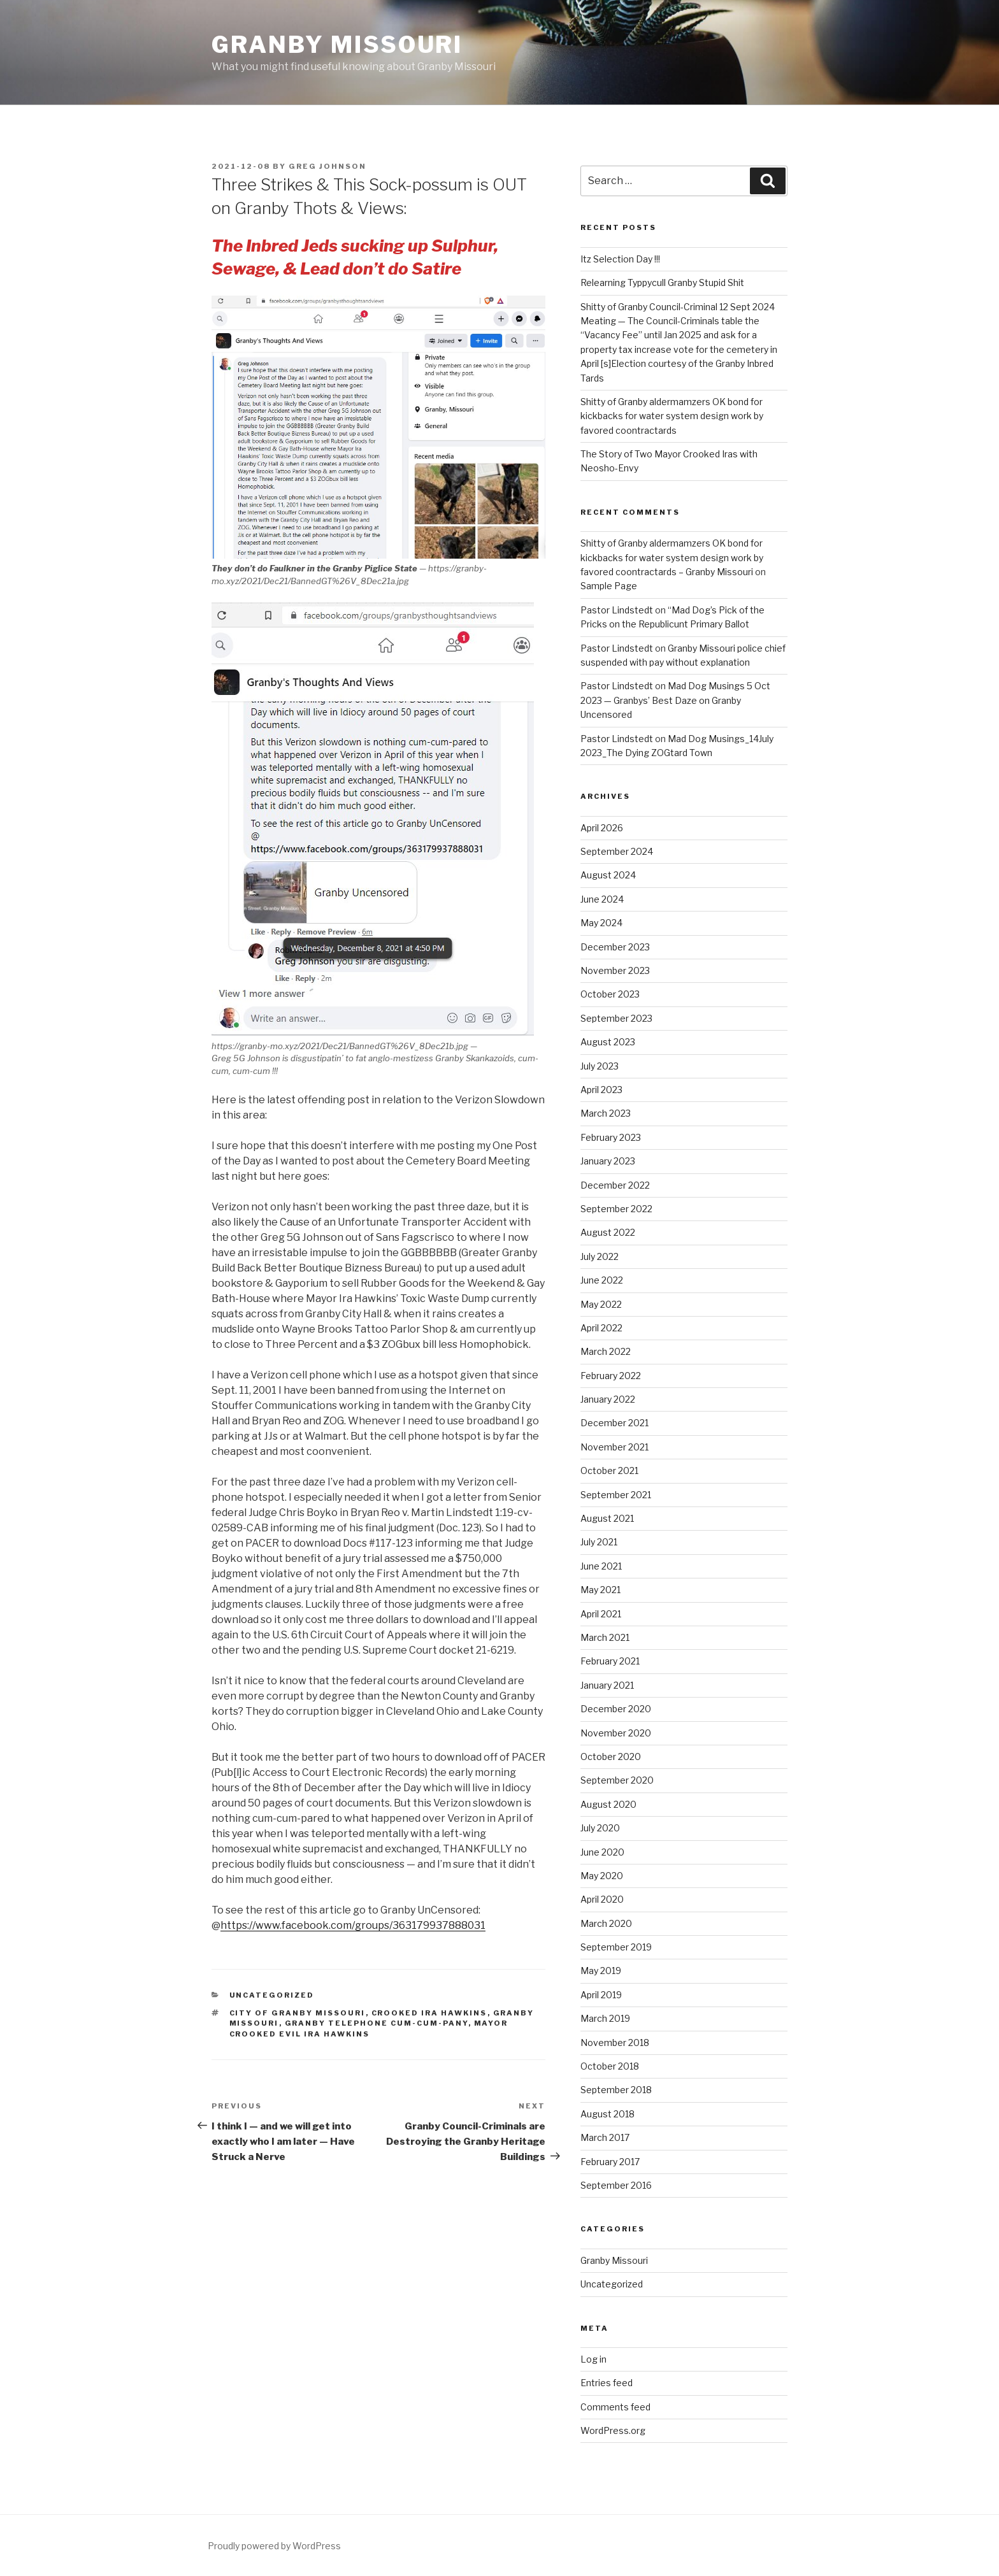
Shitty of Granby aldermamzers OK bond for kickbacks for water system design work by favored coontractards (671, 416)
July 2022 (599, 1256)
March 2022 (605, 1351)
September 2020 (617, 1780)
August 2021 (607, 1518)
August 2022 (607, 1232)
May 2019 (600, 1970)
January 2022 (607, 1399)
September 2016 (616, 2185)
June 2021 (601, 1566)
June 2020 (602, 1852)
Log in (593, 2359)
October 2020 (610, 1756)
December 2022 (615, 1185)
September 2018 (616, 2089)
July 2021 (598, 1541)
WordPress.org (612, 2430)
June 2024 (602, 899)
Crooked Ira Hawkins (429, 2012)
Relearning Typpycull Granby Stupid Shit (662, 282)
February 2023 (610, 1137)
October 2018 (609, 2066)
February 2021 (610, 1661)
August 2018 (607, 2113)
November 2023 (615, 970)
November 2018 (614, 2042)
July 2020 (600, 1827)
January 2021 (607, 1685)
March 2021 (604, 1637)
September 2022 (616, 1208)
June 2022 (601, 1280)
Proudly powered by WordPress (274, 2545)
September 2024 (616, 851)
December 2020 (615, 1708)
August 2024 (608, 874)
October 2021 (609, 1470)
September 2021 (615, 1494)
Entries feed (606, 2382)
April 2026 (601, 827)
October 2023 (610, 994)
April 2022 (601, 1327)
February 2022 (610, 1375)
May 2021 (600, 1589)
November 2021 (614, 1447)
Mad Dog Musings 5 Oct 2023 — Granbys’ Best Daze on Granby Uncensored (675, 700)
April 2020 (602, 1899)
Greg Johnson (327, 166)
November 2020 (615, 1733)
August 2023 (607, 1041)
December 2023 (615, 946)
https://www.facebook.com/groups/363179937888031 (352, 1925)
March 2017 (604, 2137)
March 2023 (605, 1113)
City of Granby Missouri (297, 2012)
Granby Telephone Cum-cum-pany (376, 2023)
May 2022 (601, 1304)
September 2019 (616, 1947)
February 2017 (610, 2161)
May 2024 (601, 922)
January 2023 (607, 1161)
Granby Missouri (337, 45)
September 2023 (616, 1018)
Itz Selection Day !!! (620, 259)
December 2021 (614, 1422)
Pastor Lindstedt (616, 610)
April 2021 (600, 1613)
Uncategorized (272, 1995)
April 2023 (601, 1089)
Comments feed (615, 2406)
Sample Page (608, 585)
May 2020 (601, 1875)
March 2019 (605, 2018)
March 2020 (606, 1923)
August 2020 (608, 1804)
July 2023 (599, 1066)
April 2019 (601, 1994)
